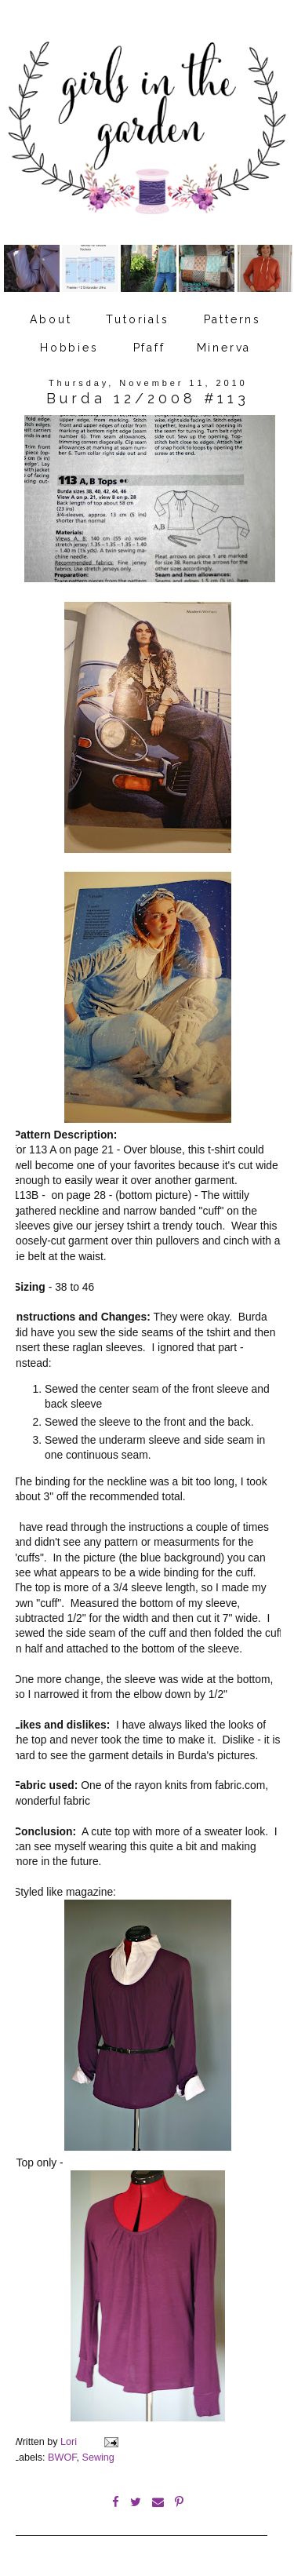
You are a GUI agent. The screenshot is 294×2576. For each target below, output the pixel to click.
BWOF (62, 2457)
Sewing (98, 2457)
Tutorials (137, 319)
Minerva (224, 347)
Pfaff (149, 347)
